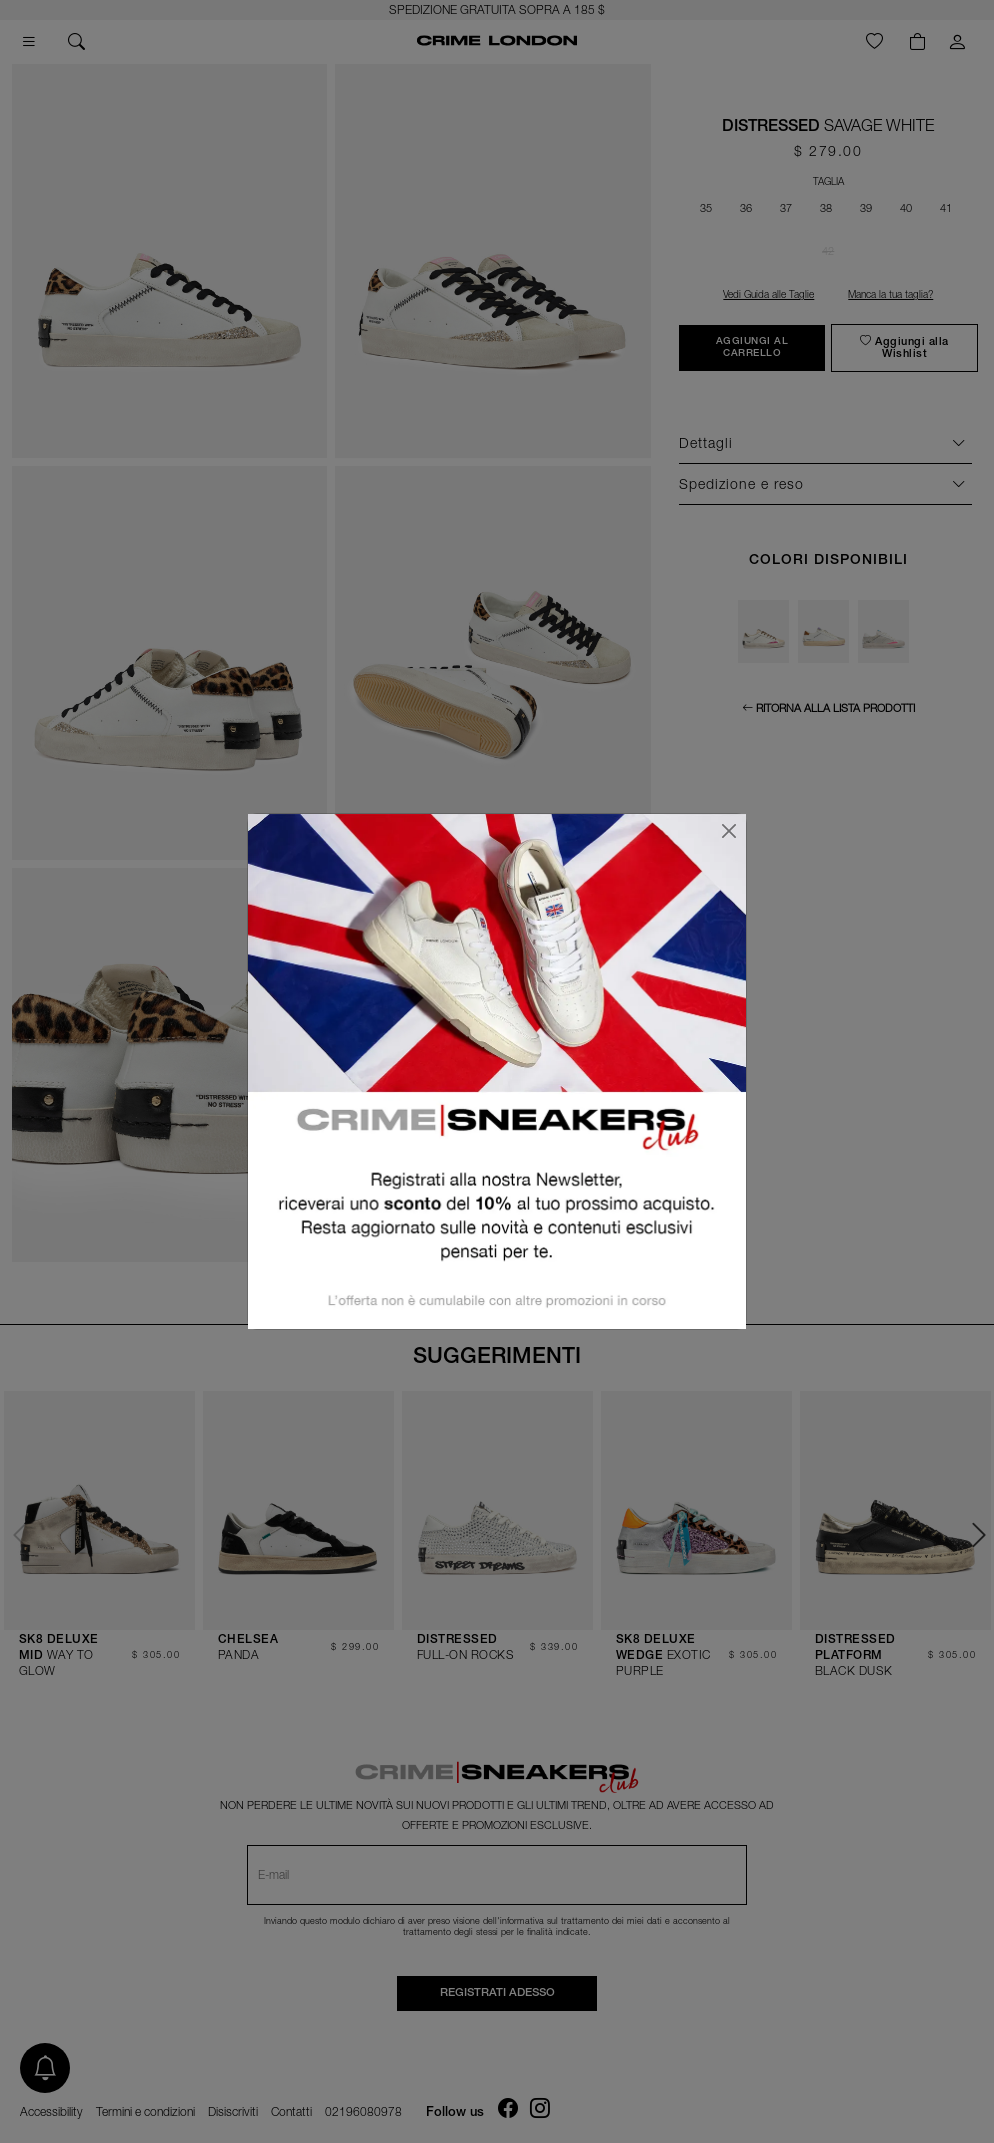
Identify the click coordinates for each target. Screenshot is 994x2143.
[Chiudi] (729, 831)
